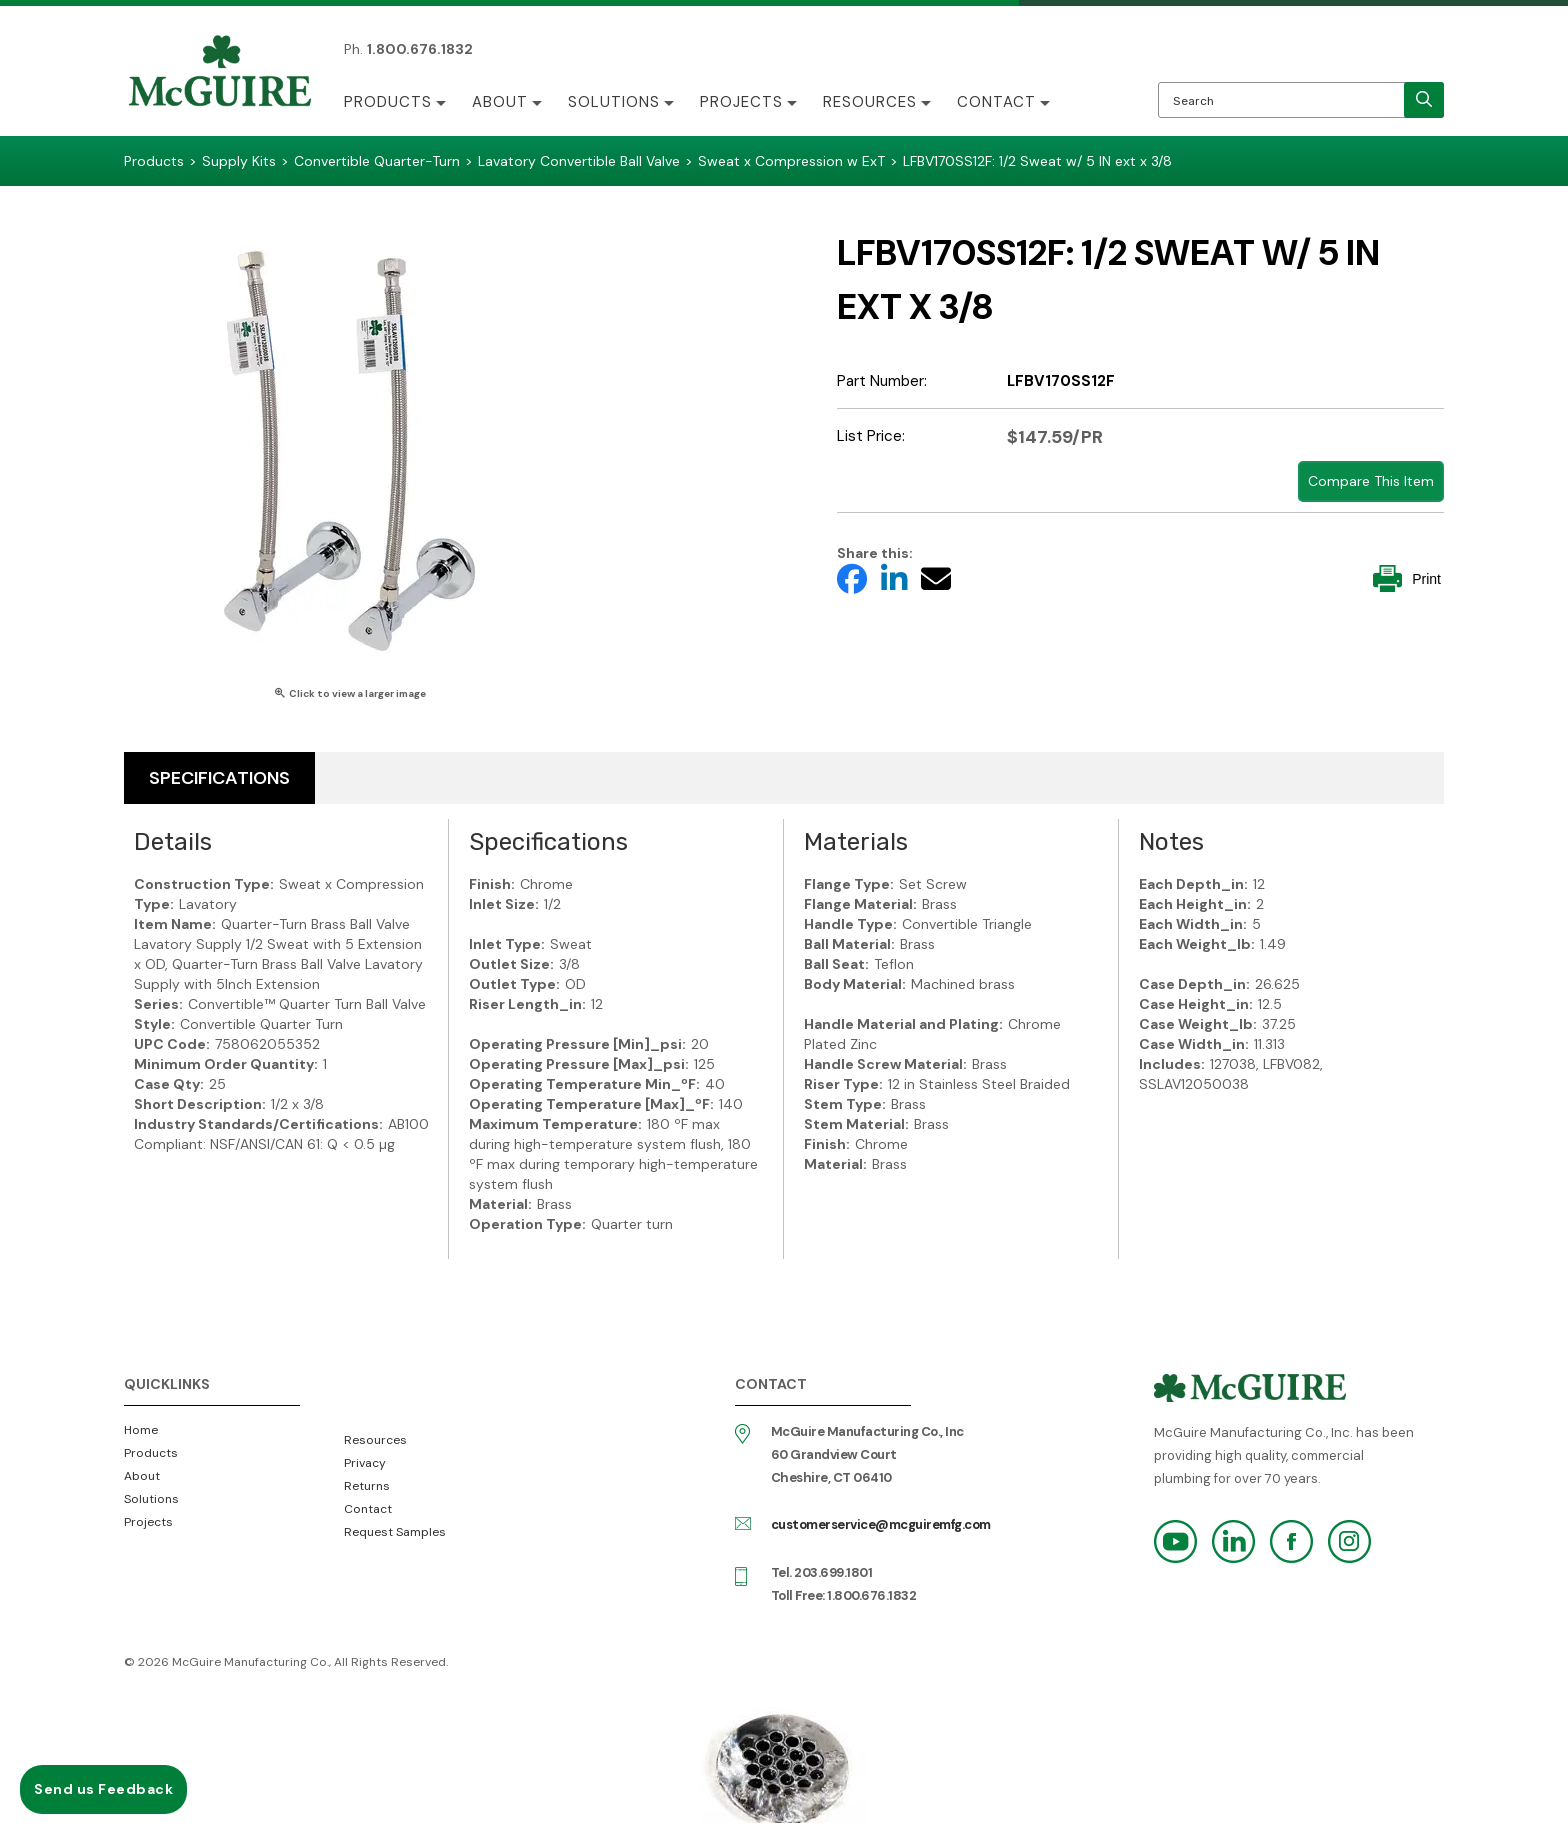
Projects (741, 102)
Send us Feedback (103, 1789)
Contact (996, 102)
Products (388, 102)
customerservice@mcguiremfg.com (881, 1524)
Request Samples (395, 1532)
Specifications (219, 778)
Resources (870, 102)
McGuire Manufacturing (220, 73)
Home (141, 1430)
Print (1407, 578)
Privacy (365, 1463)
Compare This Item (1371, 481)
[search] (1424, 100)
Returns (367, 1486)
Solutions (614, 102)
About (500, 102)
